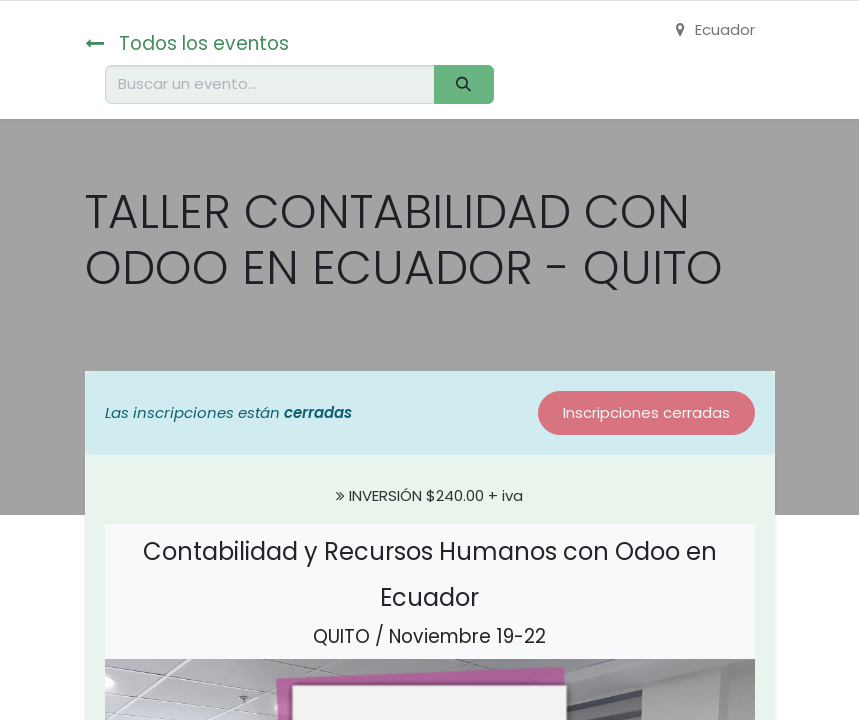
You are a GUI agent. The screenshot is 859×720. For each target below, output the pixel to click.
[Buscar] (464, 84)
